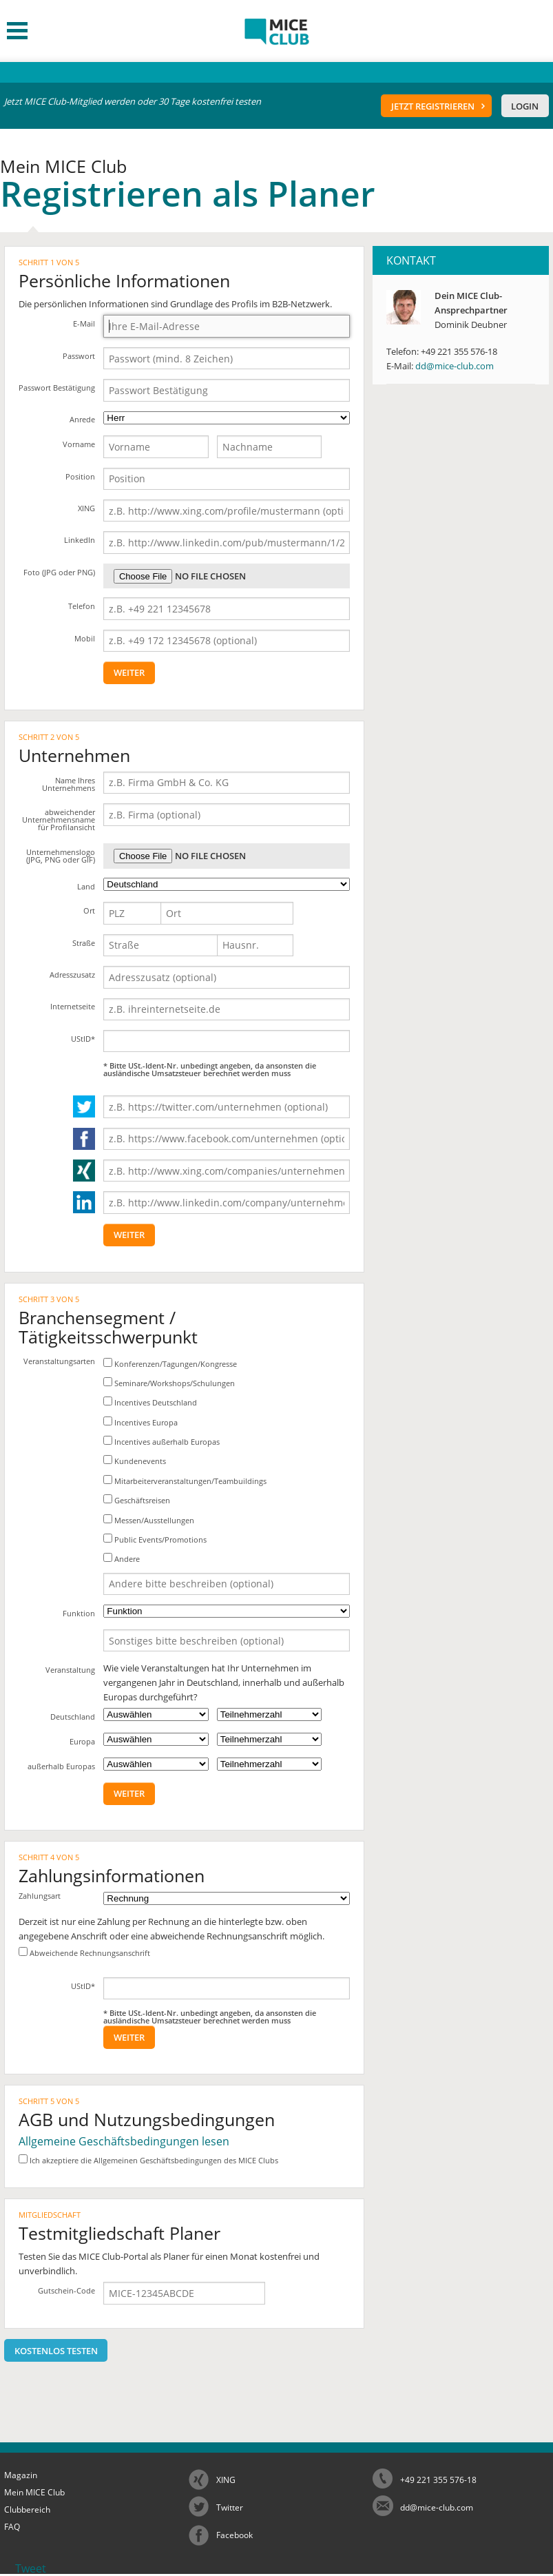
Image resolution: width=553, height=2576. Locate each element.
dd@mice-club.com (454, 366)
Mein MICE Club (34, 2492)
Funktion (79, 1613)
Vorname (79, 444)
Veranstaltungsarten (59, 1361)
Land (86, 886)
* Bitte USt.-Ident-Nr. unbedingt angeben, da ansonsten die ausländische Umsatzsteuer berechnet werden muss (209, 1069)
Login (525, 106)
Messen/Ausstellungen (148, 1519)
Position (80, 476)
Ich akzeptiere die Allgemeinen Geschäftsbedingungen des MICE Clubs (148, 2159)
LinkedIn (79, 540)
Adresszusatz (72, 974)
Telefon (81, 606)
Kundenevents (134, 1460)
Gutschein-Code (66, 2290)
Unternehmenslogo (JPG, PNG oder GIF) (60, 856)
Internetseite (72, 1006)
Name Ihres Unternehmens (68, 784)
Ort (89, 910)
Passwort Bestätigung (57, 387)
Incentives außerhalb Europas (161, 1441)
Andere (121, 1558)
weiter (129, 672)
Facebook (234, 2535)
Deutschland (72, 1716)
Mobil (84, 638)
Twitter (229, 2507)
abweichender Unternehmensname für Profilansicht (58, 819)
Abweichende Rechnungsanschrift (84, 1952)
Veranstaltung (70, 1670)
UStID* (83, 1038)
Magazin (20, 2475)
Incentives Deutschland (150, 1402)
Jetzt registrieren (432, 106)
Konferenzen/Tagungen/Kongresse (170, 1363)
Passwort (79, 356)
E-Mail (84, 323)
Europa (82, 1741)
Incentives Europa (140, 1422)
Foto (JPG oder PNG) (59, 572)
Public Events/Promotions (155, 1539)
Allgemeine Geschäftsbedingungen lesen (124, 2141)
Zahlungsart (40, 1895)
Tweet (30, 2568)
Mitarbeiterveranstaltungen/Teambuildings (185, 1480)
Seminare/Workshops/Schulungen (169, 1382)
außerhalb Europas (61, 1766)
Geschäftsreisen (136, 1499)
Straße (83, 943)
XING (86, 508)
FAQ (12, 2527)
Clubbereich (27, 2509)
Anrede (82, 419)
